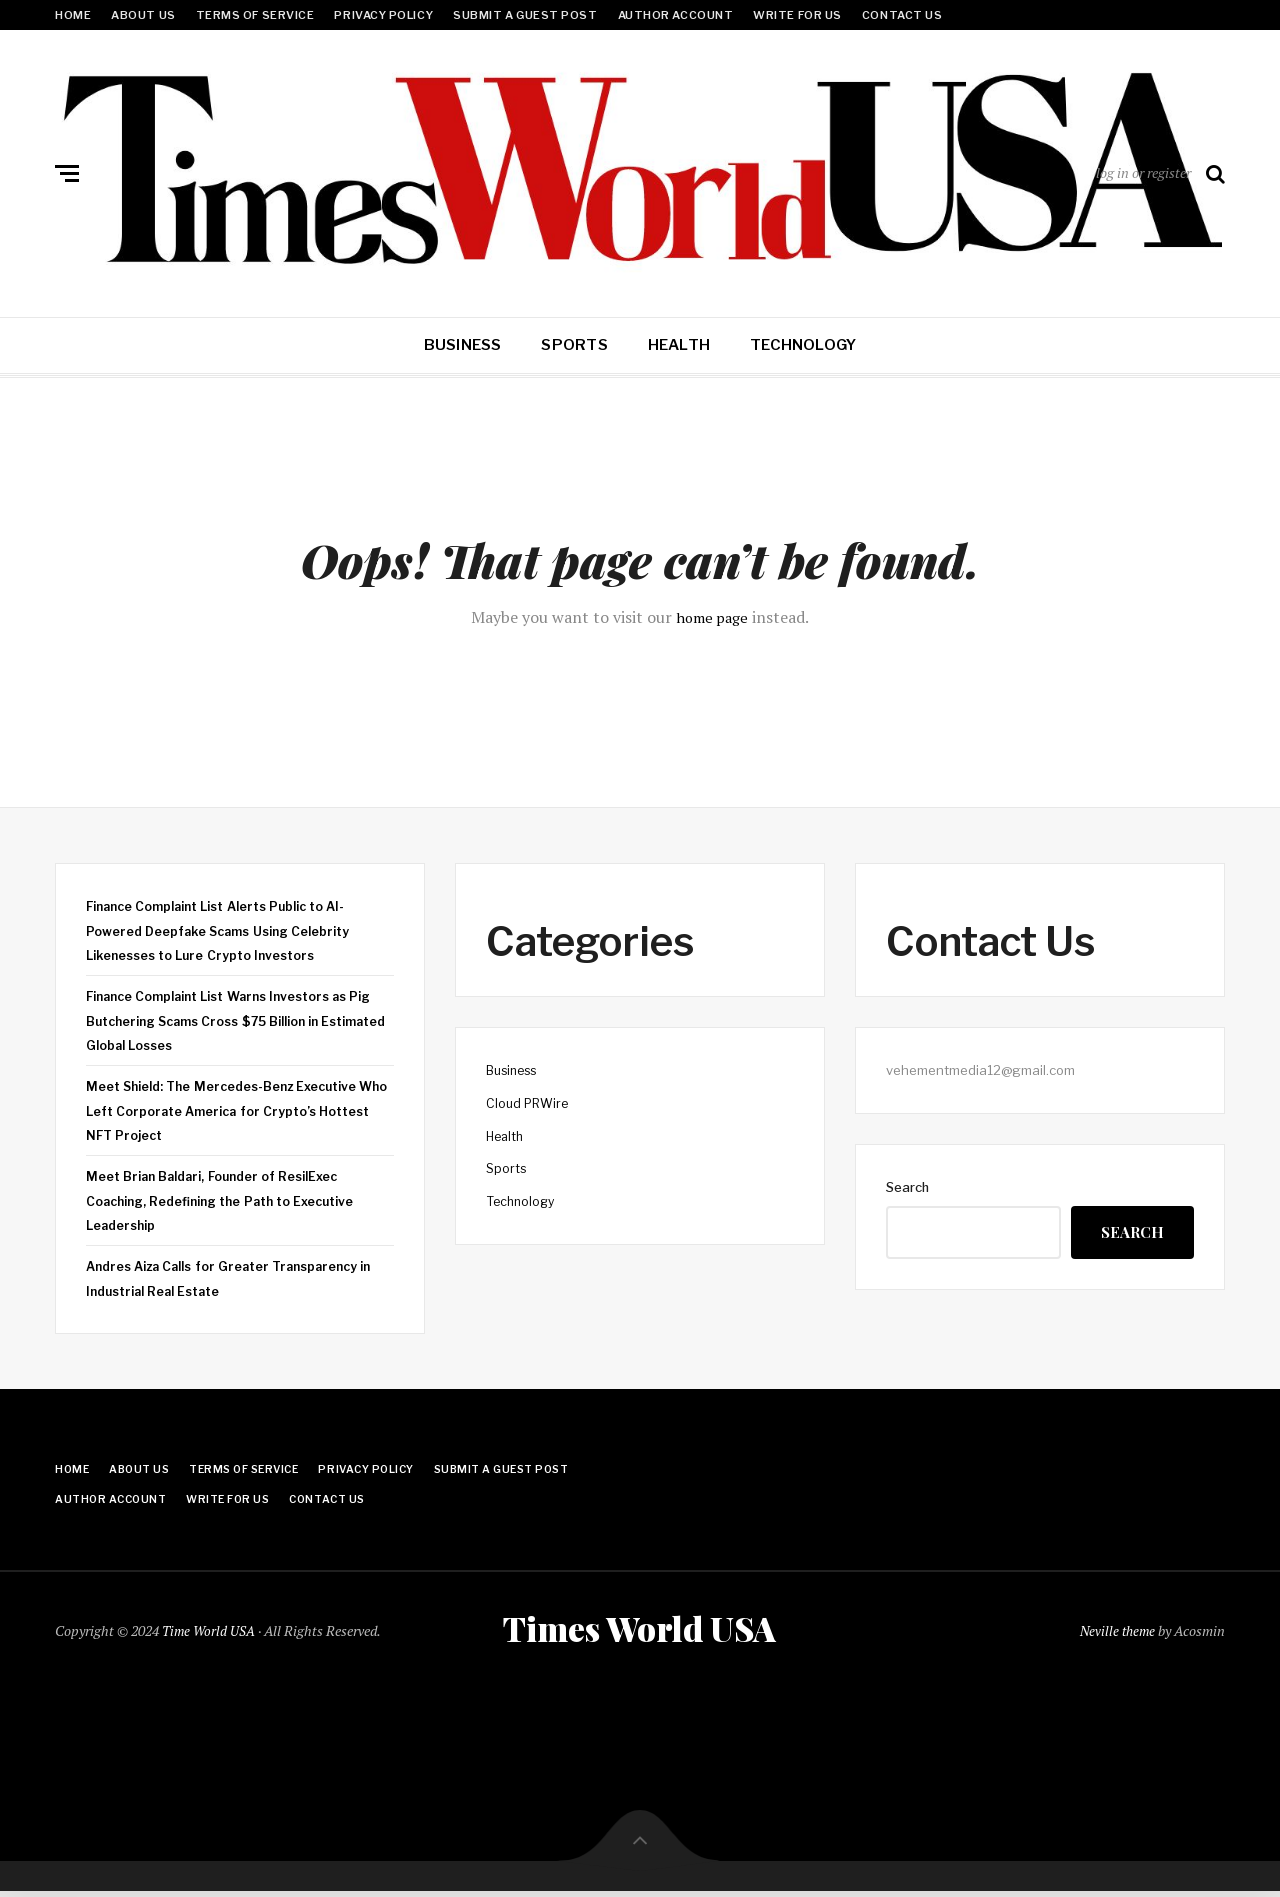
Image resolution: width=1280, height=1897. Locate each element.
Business (463, 345)
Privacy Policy (383, 15)
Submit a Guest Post (525, 15)
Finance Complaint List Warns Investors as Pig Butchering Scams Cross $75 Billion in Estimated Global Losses (229, 1020)
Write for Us (797, 15)
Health (679, 345)
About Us (143, 15)
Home (73, 15)
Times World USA (640, 1631)
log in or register (1143, 172)
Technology (803, 345)
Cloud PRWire (529, 1103)
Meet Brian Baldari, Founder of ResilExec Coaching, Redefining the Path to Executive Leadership (229, 1200)
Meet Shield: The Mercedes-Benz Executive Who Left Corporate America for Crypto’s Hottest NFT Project (230, 1110)
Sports (574, 345)
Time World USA (210, 1632)
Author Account (676, 15)
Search (907, 1187)
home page (712, 617)
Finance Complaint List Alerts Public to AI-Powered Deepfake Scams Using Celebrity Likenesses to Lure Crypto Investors (229, 930)
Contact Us (902, 15)
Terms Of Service (255, 15)
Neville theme (1115, 1632)
